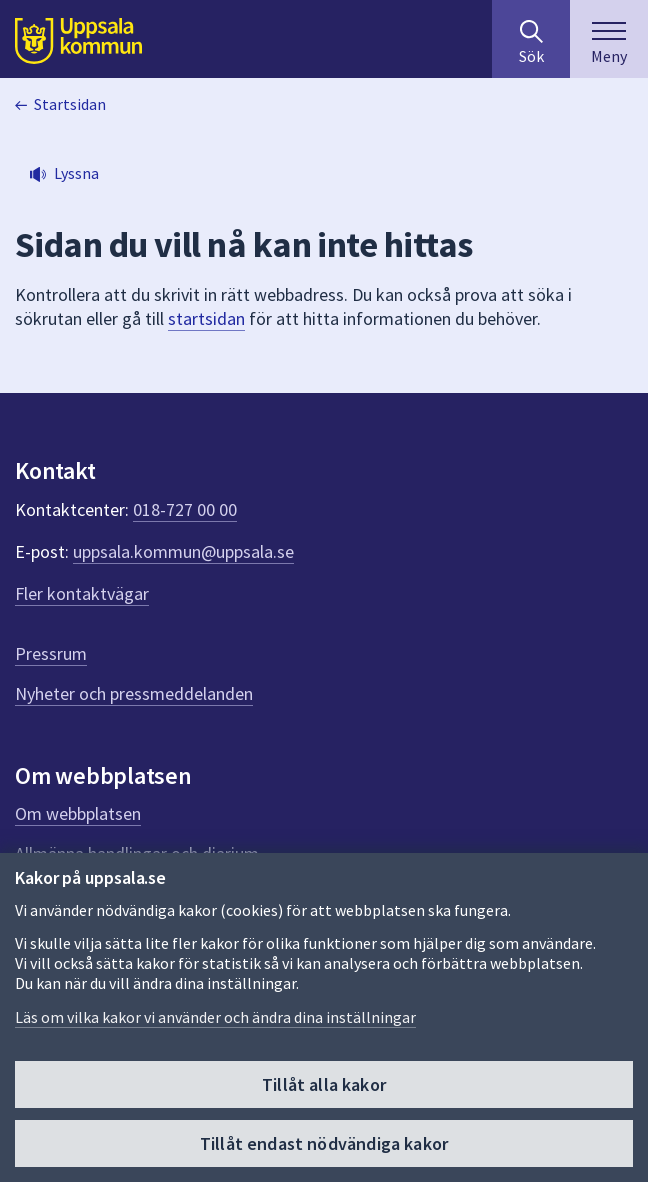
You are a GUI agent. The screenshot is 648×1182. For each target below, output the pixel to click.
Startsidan (70, 104)
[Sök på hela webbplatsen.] (531, 39)
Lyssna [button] (76, 173)
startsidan (206, 318)
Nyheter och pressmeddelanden (134, 693)
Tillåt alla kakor (324, 1085)
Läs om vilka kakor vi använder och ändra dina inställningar (215, 1018)
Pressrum (51, 653)
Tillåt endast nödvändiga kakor (324, 1144)
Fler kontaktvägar (82, 593)
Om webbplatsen (78, 813)
